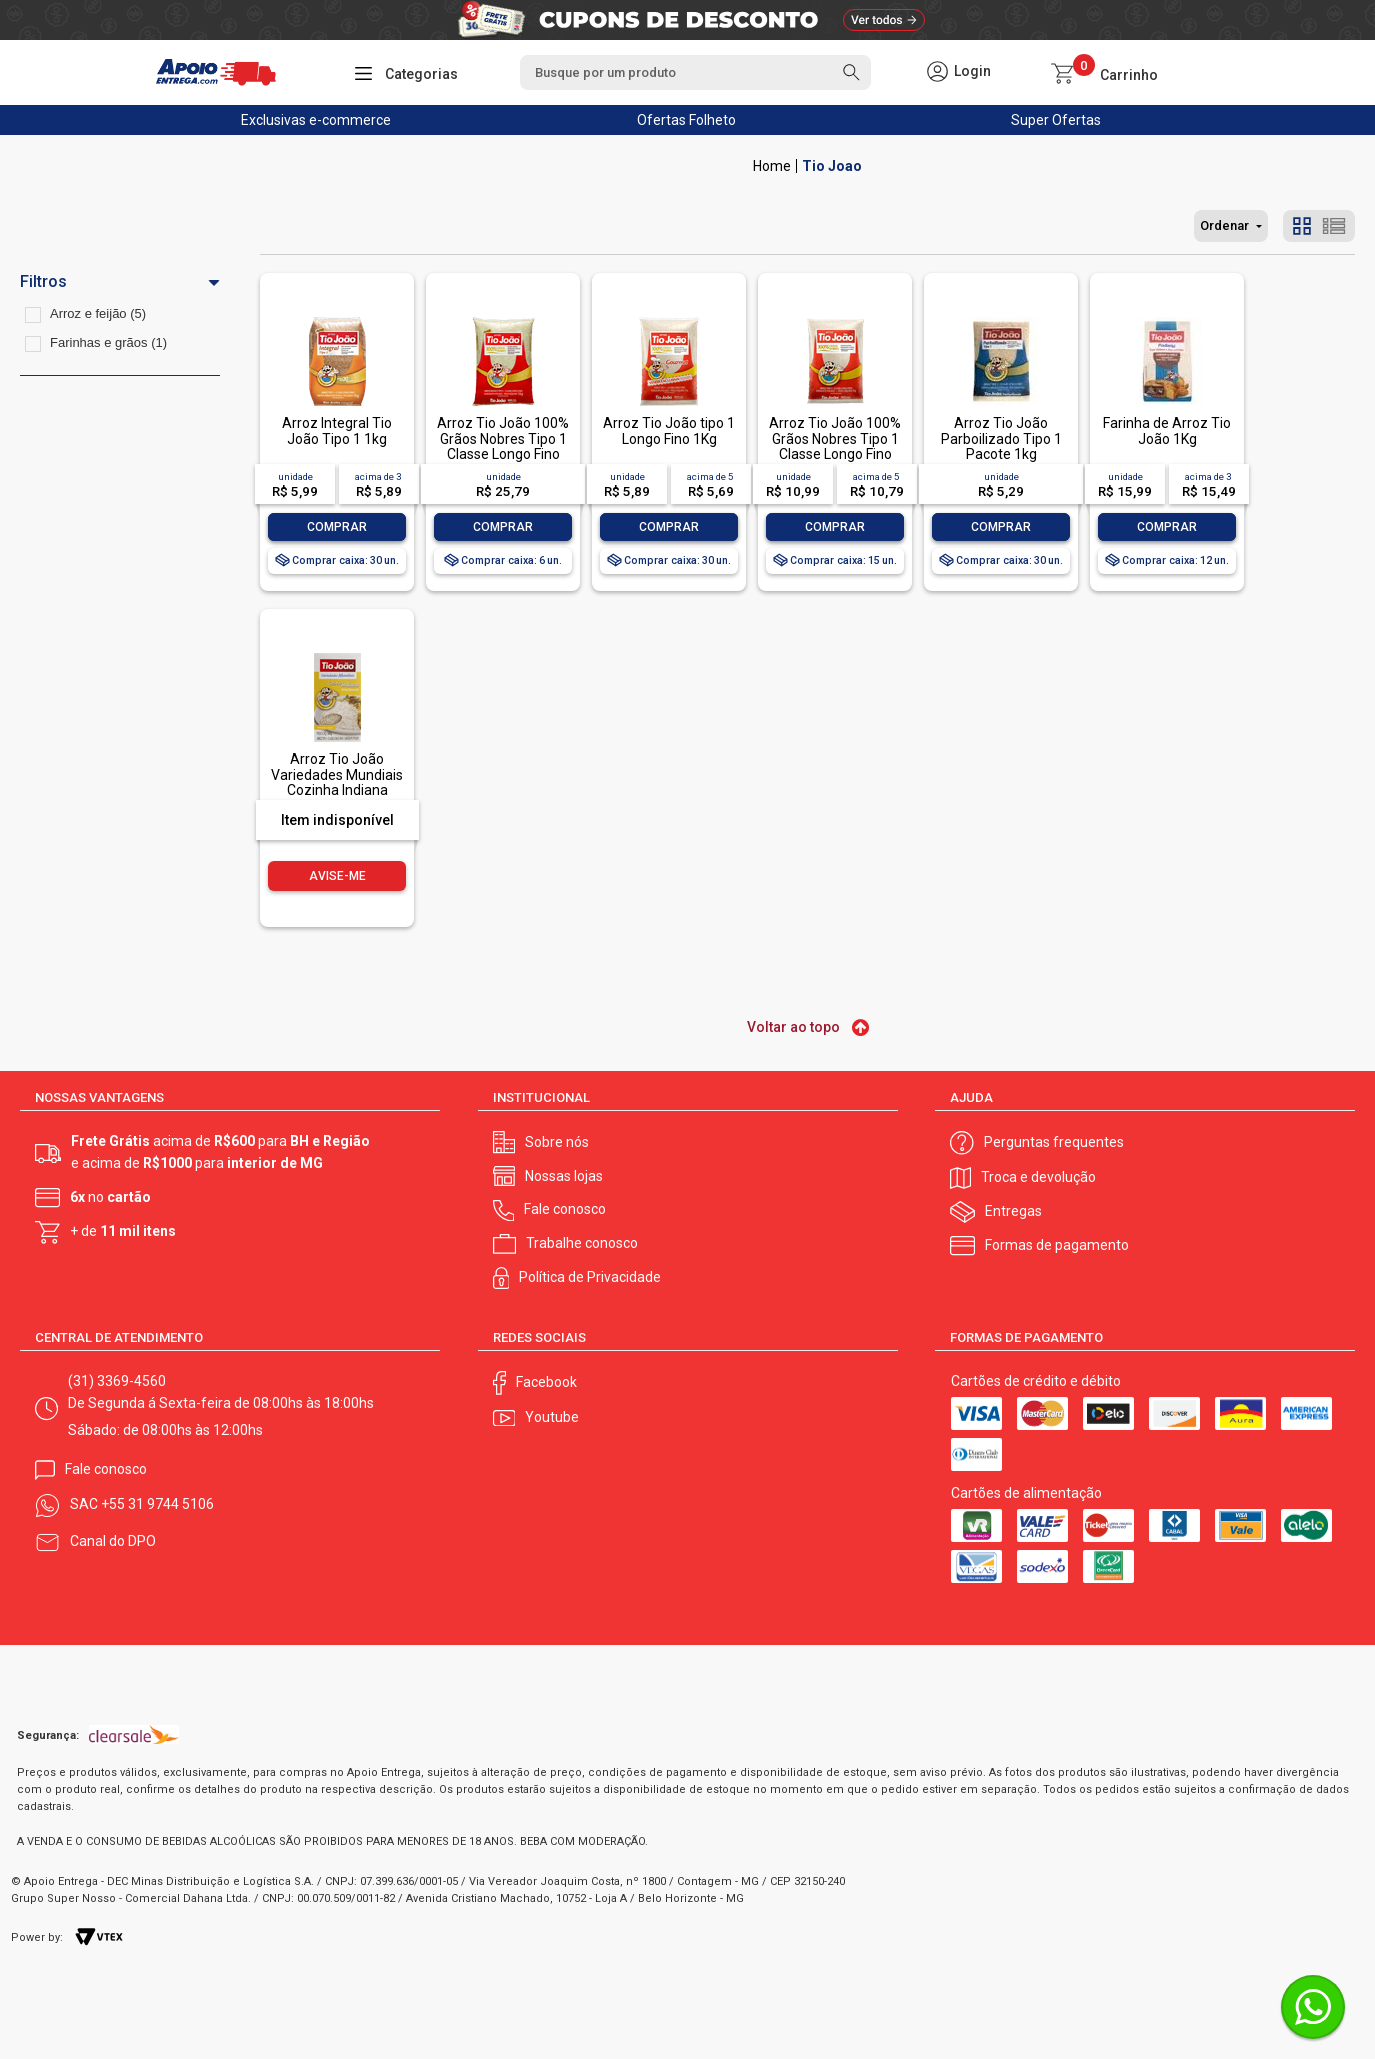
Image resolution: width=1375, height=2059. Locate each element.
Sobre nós (557, 1142)
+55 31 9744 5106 (157, 1504)
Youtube (552, 1417)
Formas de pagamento (1057, 1245)
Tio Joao (832, 166)
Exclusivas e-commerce (316, 120)
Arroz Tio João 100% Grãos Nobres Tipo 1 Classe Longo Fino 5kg (503, 446)
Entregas (1013, 1211)
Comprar (337, 527)
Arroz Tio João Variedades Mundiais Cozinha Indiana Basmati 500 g (337, 782)
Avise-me (337, 876)
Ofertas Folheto (686, 120)
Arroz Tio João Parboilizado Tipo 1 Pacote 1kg (1001, 438)
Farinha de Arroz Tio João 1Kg (1167, 430)
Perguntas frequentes (1054, 1142)
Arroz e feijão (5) (98, 313)
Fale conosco (565, 1209)
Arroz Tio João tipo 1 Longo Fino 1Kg (669, 430)
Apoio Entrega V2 (772, 166)
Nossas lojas (564, 1176)
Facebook (546, 1382)
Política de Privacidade (590, 1277)
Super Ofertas (1056, 120)
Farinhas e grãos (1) (108, 342)
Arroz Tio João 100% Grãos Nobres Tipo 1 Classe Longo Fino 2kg (835, 446)
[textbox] (695, 72)
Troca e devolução (1038, 1177)
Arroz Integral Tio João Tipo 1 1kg (337, 430)
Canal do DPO (113, 1541)
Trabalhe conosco (582, 1243)
